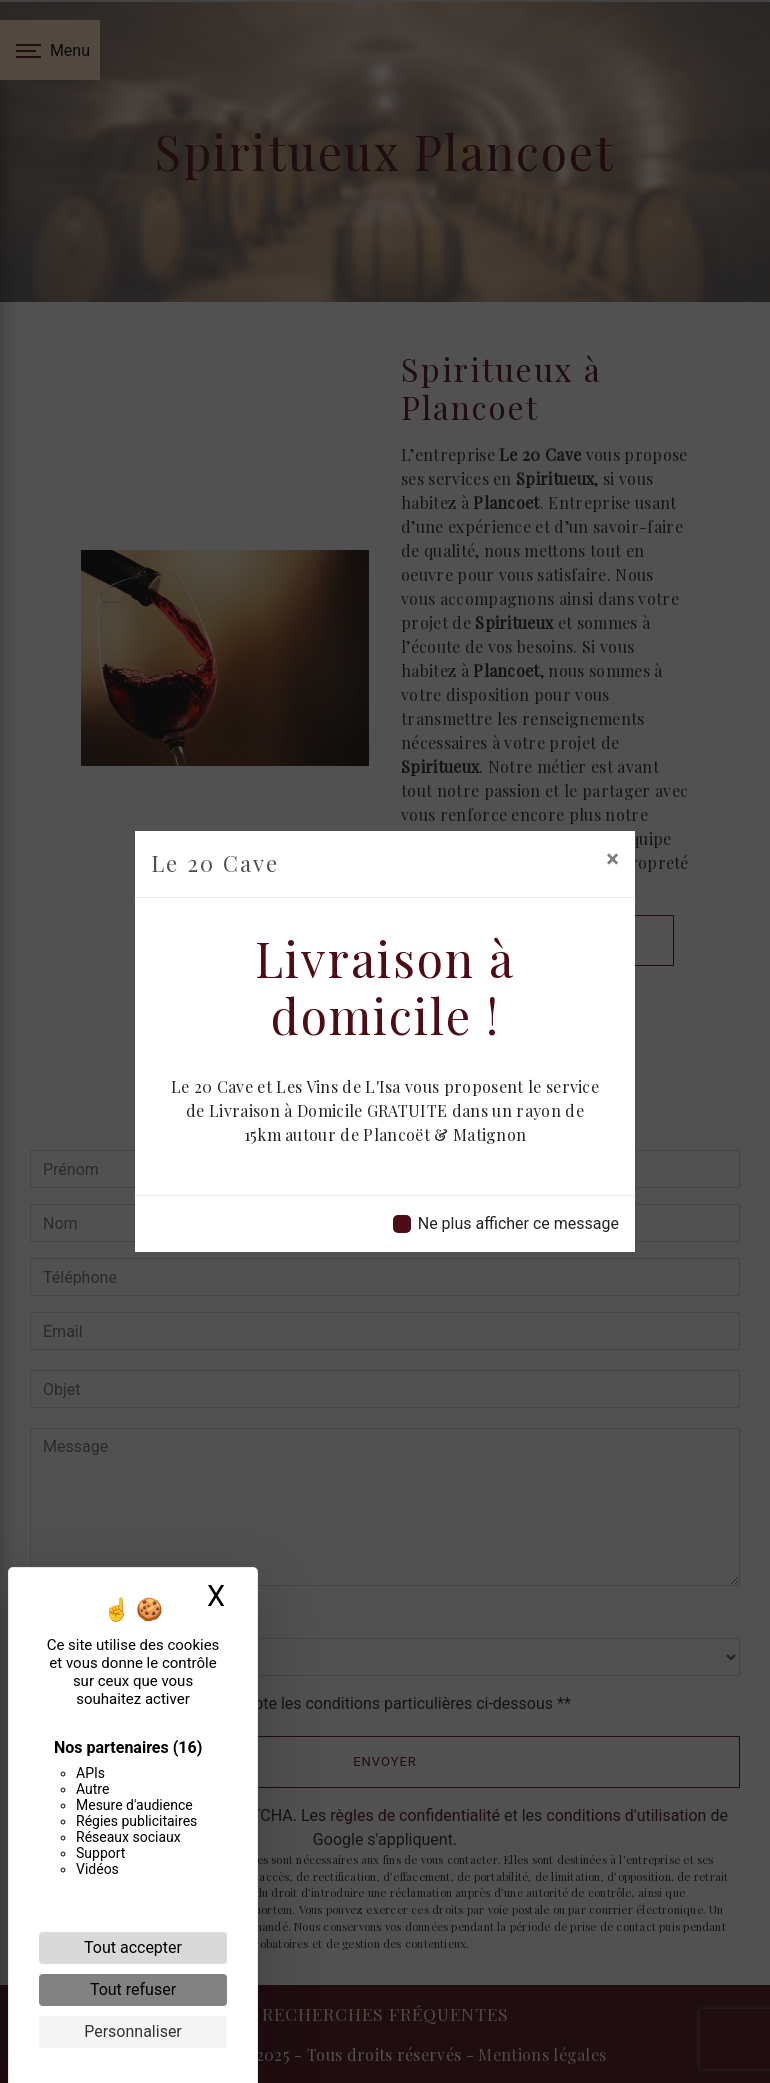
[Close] (612, 859)
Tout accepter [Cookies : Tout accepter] (133, 1947)
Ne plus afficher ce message (518, 1223)
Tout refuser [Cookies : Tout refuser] (133, 1989)
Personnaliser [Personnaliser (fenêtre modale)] (133, 2031)
